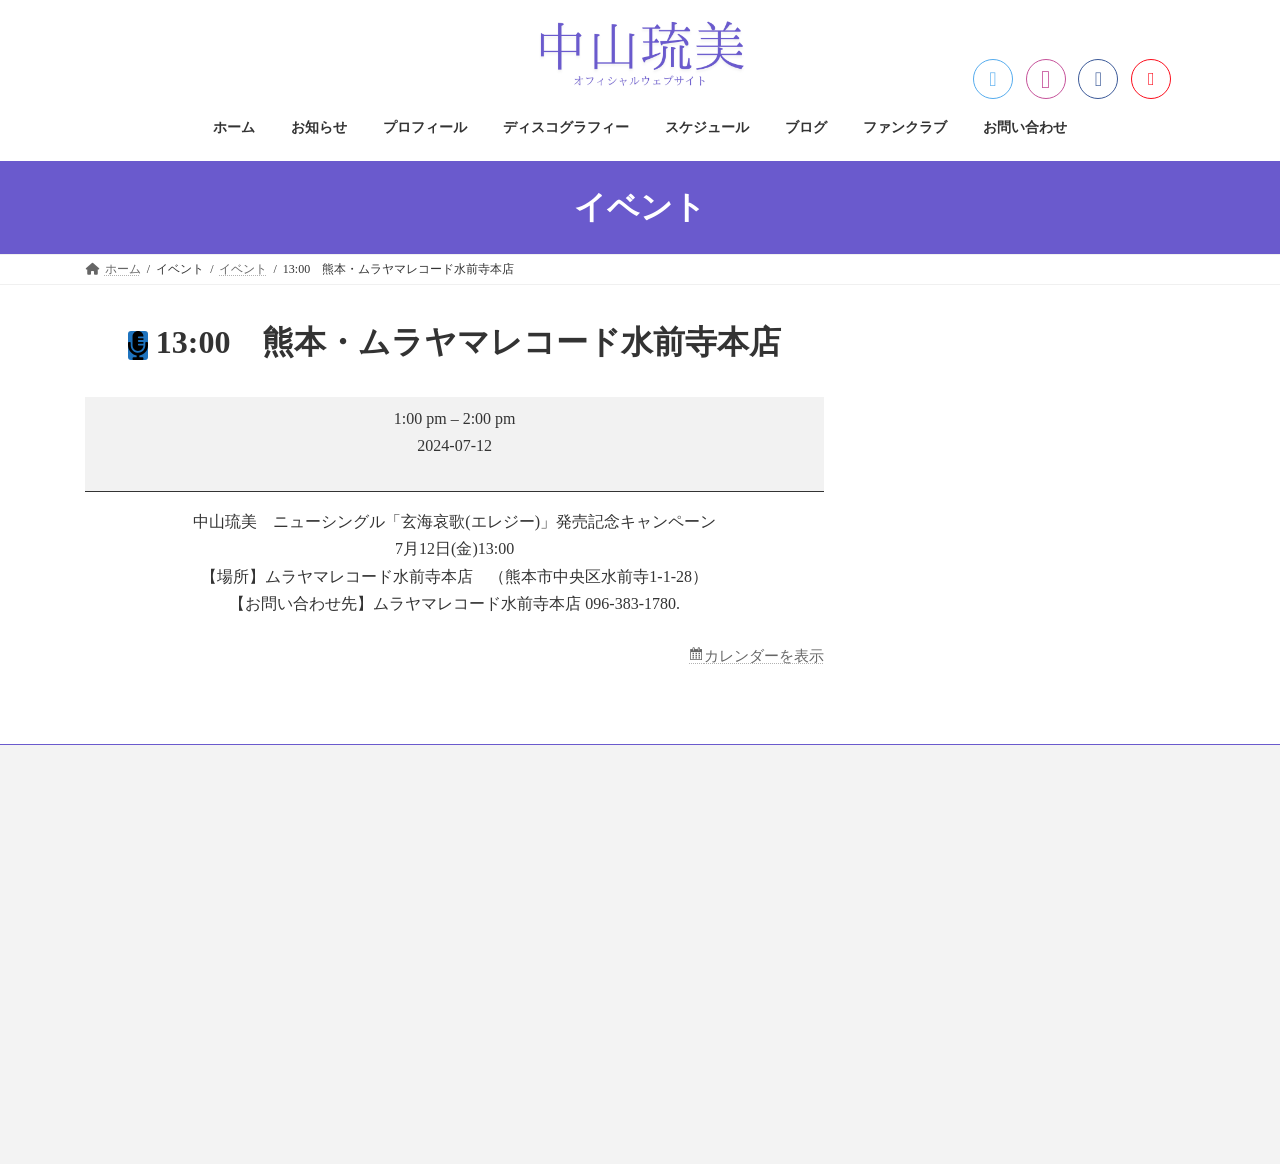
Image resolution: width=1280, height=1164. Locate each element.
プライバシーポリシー (537, 847)
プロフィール (304, 764)
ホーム (122, 764)
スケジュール (564, 764)
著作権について (519, 882)
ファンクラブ (752, 764)
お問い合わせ (864, 764)
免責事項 (501, 917)
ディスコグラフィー (434, 764)
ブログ (658, 764)
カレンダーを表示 (760, 656)
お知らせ (204, 764)
